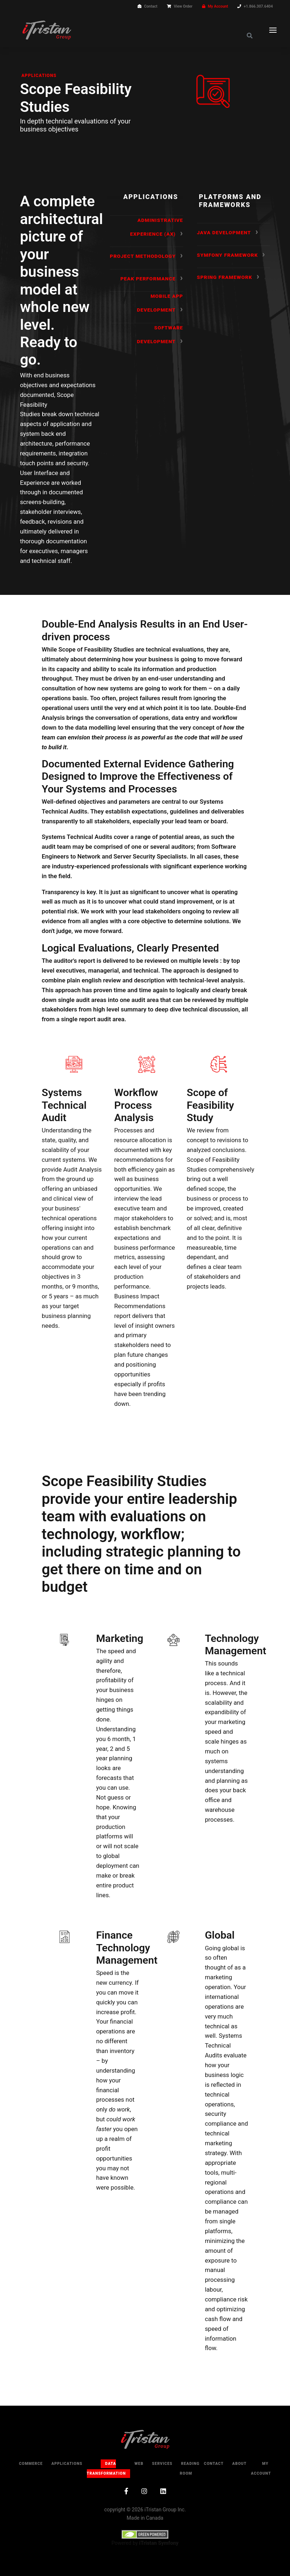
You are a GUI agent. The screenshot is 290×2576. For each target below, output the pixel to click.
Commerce (31, 2464)
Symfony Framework (227, 255)
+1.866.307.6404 (258, 6)
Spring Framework (224, 277)
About (239, 2464)
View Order (183, 6)
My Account (218, 6)
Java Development (224, 232)
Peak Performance (148, 278)
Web (139, 2464)
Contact (150, 6)
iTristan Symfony (158, 2543)
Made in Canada (145, 2518)
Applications (39, 75)
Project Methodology (143, 256)
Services (162, 2464)
